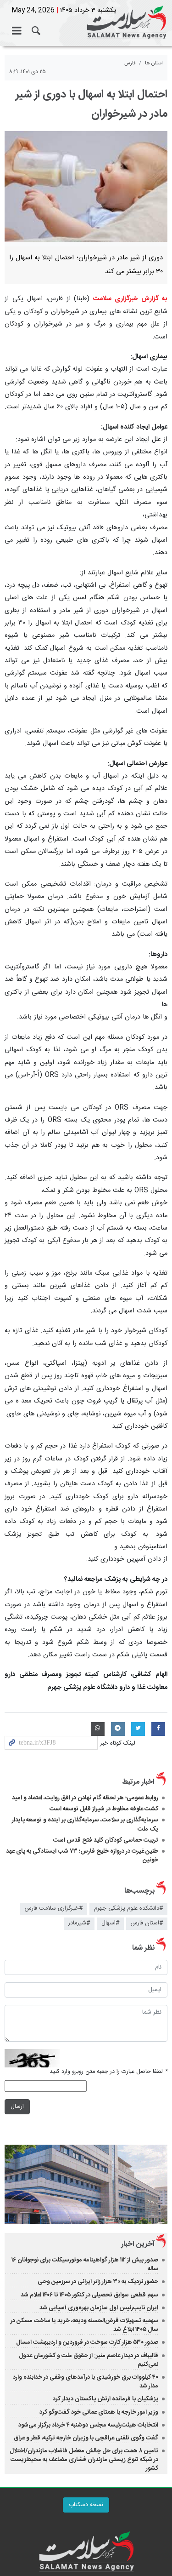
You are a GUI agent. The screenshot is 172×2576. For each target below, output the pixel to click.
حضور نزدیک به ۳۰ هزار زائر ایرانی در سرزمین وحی (98, 2282)
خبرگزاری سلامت (86, 23)
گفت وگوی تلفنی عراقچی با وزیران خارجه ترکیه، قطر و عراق (86, 2438)
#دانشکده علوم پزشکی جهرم (128, 1908)
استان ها (154, 63)
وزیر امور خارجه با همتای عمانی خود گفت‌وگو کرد (98, 2412)
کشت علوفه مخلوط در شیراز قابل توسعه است (104, 1809)
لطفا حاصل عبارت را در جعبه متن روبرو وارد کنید (108, 2071)
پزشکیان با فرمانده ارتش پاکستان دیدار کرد (105, 2399)
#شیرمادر (79, 1923)
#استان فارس (147, 1923)
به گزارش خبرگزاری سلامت (130, 298)
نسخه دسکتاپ (86, 2505)
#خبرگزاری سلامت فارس (54, 1908)
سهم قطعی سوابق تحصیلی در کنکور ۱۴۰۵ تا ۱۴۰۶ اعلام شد (89, 2295)
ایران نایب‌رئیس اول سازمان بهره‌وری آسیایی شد (98, 2308)
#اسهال (110, 1923)
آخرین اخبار (138, 2244)
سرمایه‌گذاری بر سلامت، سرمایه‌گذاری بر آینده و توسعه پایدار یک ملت (85, 1824)
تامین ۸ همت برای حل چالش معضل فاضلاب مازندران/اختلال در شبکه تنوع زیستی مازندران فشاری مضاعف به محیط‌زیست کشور (84, 2459)
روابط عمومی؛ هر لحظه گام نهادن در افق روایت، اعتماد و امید (85, 1798)
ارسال (17, 2106)
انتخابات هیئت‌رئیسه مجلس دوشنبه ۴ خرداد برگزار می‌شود (88, 2425)
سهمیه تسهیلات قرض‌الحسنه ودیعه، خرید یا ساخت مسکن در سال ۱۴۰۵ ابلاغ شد (84, 2325)
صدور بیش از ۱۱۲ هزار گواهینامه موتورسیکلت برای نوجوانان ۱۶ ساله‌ (84, 2264)
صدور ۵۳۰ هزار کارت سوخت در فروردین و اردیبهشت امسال (87, 2342)
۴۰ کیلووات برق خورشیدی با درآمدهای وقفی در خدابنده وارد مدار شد (85, 2381)
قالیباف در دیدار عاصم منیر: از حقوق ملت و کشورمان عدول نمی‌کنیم (88, 2360)
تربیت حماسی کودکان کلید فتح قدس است (105, 1840)
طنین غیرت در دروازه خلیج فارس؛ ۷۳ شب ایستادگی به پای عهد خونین (82, 1855)
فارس (130, 63)
